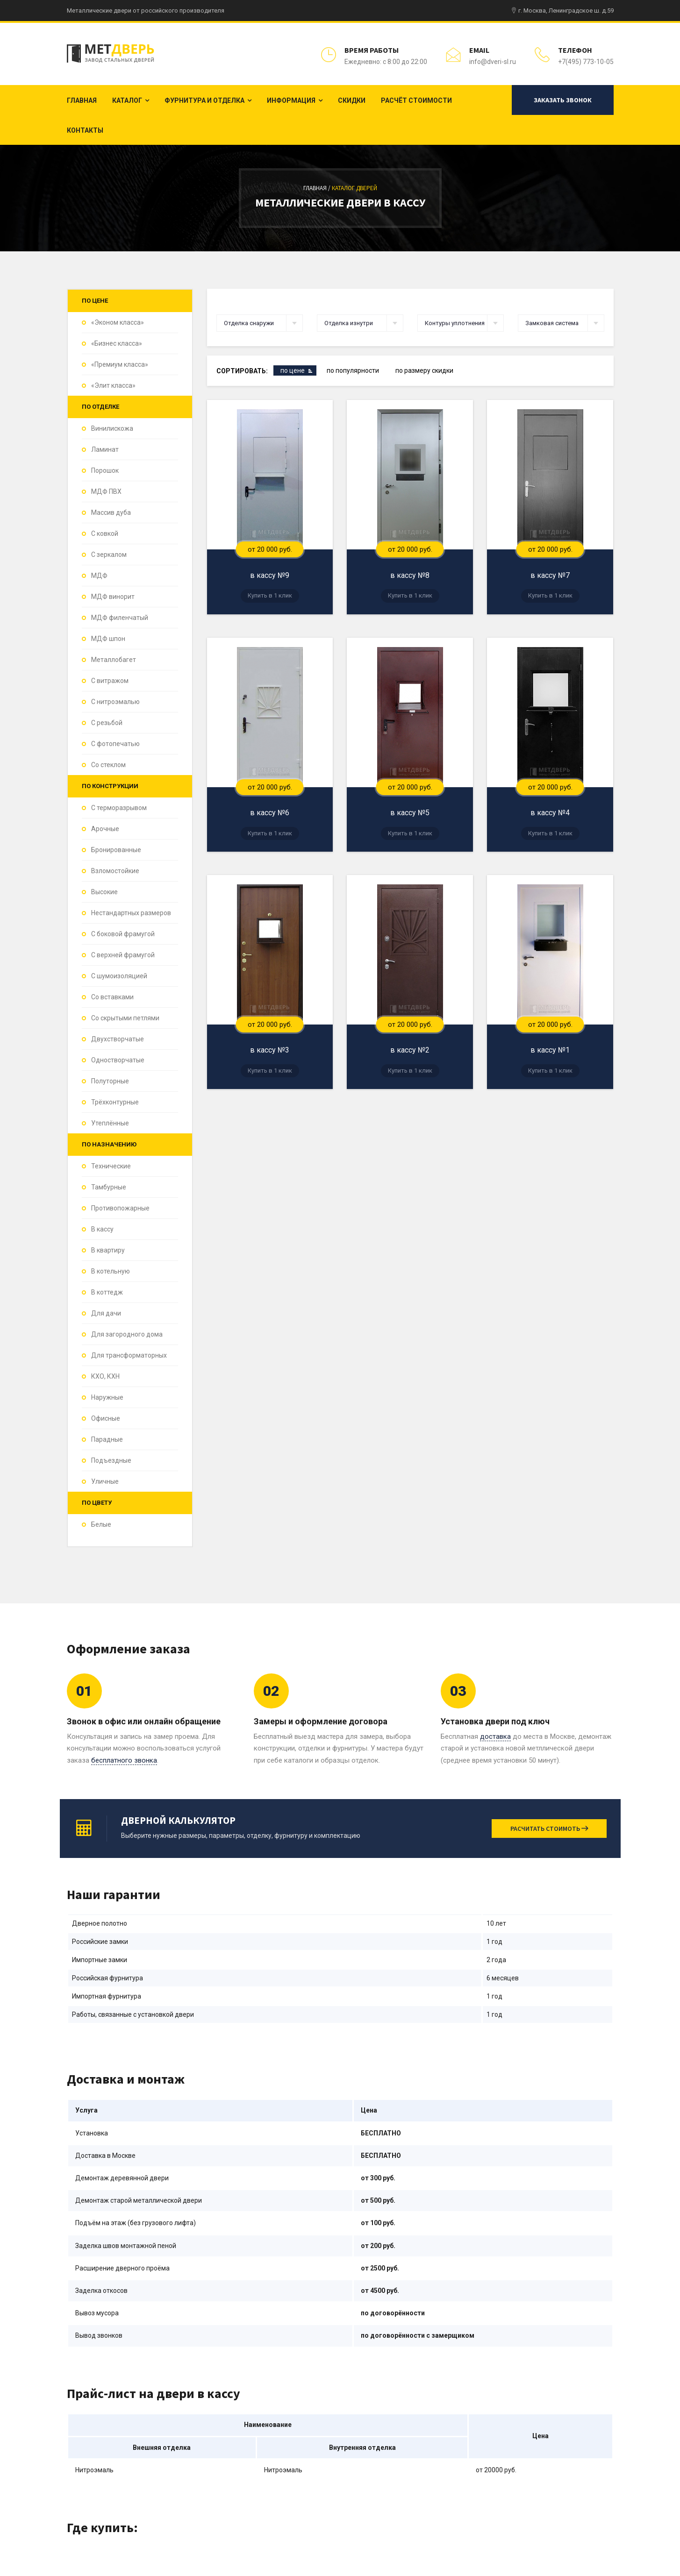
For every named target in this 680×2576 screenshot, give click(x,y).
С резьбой (106, 722)
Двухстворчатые (117, 1039)
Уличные (105, 1481)
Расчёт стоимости (416, 100)
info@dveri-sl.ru (492, 61)
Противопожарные (120, 1208)
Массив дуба (111, 512)
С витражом (110, 680)
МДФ (99, 575)
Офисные (105, 1418)
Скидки (351, 100)
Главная (82, 100)
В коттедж (107, 1292)
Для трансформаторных (129, 1355)
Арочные (105, 829)
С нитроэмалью (115, 701)
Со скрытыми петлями (125, 1018)
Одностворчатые (117, 1060)
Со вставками (112, 997)
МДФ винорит (113, 596)
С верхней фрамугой (123, 955)
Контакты (85, 130)
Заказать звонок (563, 100)
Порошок (105, 470)
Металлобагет (113, 659)
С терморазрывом (119, 807)
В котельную (110, 1271)
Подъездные (111, 1460)
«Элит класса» (113, 385)
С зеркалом (109, 554)
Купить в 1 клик (270, 595)
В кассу (102, 1229)
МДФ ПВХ (106, 491)
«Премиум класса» (119, 364)
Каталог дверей (354, 188)
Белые (101, 1524)
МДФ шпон (108, 638)
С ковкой (104, 533)
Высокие (104, 892)
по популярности (353, 370)
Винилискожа (112, 428)
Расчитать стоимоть (549, 1828)
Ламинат (105, 449)
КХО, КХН (105, 1376)
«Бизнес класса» (116, 343)
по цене (292, 370)
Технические (111, 1166)
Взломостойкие (115, 871)
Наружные (107, 1397)
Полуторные (110, 1081)
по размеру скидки (424, 370)
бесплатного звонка (124, 1760)
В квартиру (108, 1250)
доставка (495, 1736)
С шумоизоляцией (119, 976)
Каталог (127, 100)
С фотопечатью (115, 743)
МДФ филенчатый (119, 617)
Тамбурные (108, 1187)
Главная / (317, 188)
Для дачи (106, 1313)
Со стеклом (108, 765)
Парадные (107, 1439)
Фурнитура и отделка (204, 100)
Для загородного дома (127, 1334)
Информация (291, 100)
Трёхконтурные (115, 1102)
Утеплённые (110, 1123)
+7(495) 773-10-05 (586, 61)
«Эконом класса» (117, 322)
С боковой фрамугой (123, 934)
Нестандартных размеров (131, 913)
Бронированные (116, 850)
